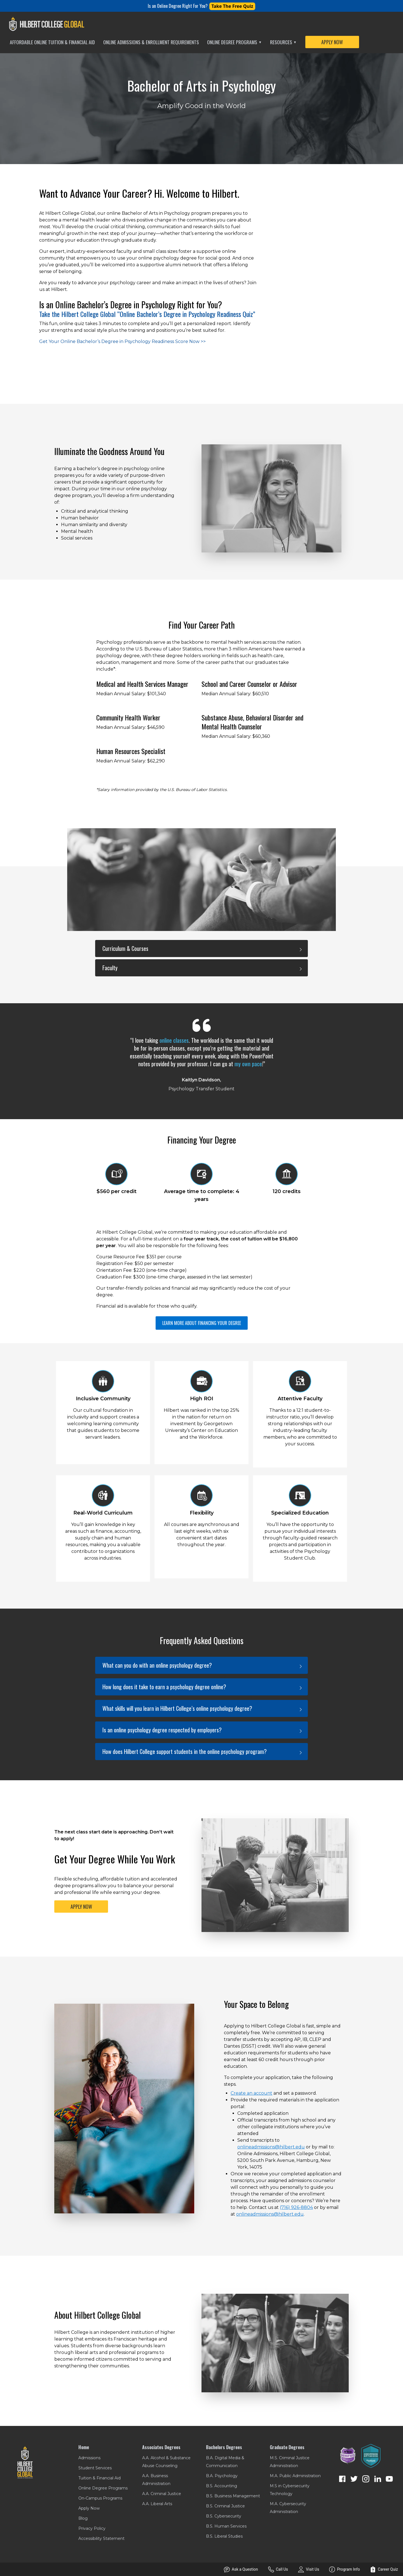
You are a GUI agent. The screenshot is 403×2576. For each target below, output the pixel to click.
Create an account (251, 2093)
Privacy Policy (92, 2528)
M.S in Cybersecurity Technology (290, 2489)
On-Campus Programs (100, 2498)
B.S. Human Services (226, 2526)
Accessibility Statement (101, 2538)
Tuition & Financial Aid (99, 2478)
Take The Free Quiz (232, 6)
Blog (83, 2518)
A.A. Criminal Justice (161, 2493)
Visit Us (308, 2569)
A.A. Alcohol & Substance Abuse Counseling (166, 2461)
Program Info (344, 2569)
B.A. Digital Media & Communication (225, 2461)
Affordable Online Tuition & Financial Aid (52, 42)
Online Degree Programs (234, 42)
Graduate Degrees (287, 2447)
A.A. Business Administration (156, 2479)
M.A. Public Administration (295, 2475)
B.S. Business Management (233, 2495)
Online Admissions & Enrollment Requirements (151, 42)
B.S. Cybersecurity (223, 2516)
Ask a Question (241, 2569)
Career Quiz (384, 2569)
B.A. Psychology (222, 2475)
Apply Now (89, 2508)
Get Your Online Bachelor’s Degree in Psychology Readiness (122, 341)
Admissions (89, 2457)
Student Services (95, 2467)
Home (83, 2447)
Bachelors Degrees (224, 2447)
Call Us (278, 2569)
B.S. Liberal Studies (224, 2536)
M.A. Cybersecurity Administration (288, 2507)
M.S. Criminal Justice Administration (290, 2461)
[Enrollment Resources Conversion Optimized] (371, 2456)
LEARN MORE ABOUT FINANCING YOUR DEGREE (201, 1323)
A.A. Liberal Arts (157, 2503)
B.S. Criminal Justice (225, 2506)
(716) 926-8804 (296, 2207)
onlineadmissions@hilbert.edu (271, 2147)
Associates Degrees (161, 2447)
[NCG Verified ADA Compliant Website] (348, 2456)
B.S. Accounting (221, 2485)
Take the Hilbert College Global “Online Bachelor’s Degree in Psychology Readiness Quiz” (147, 314)
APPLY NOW (332, 42)
